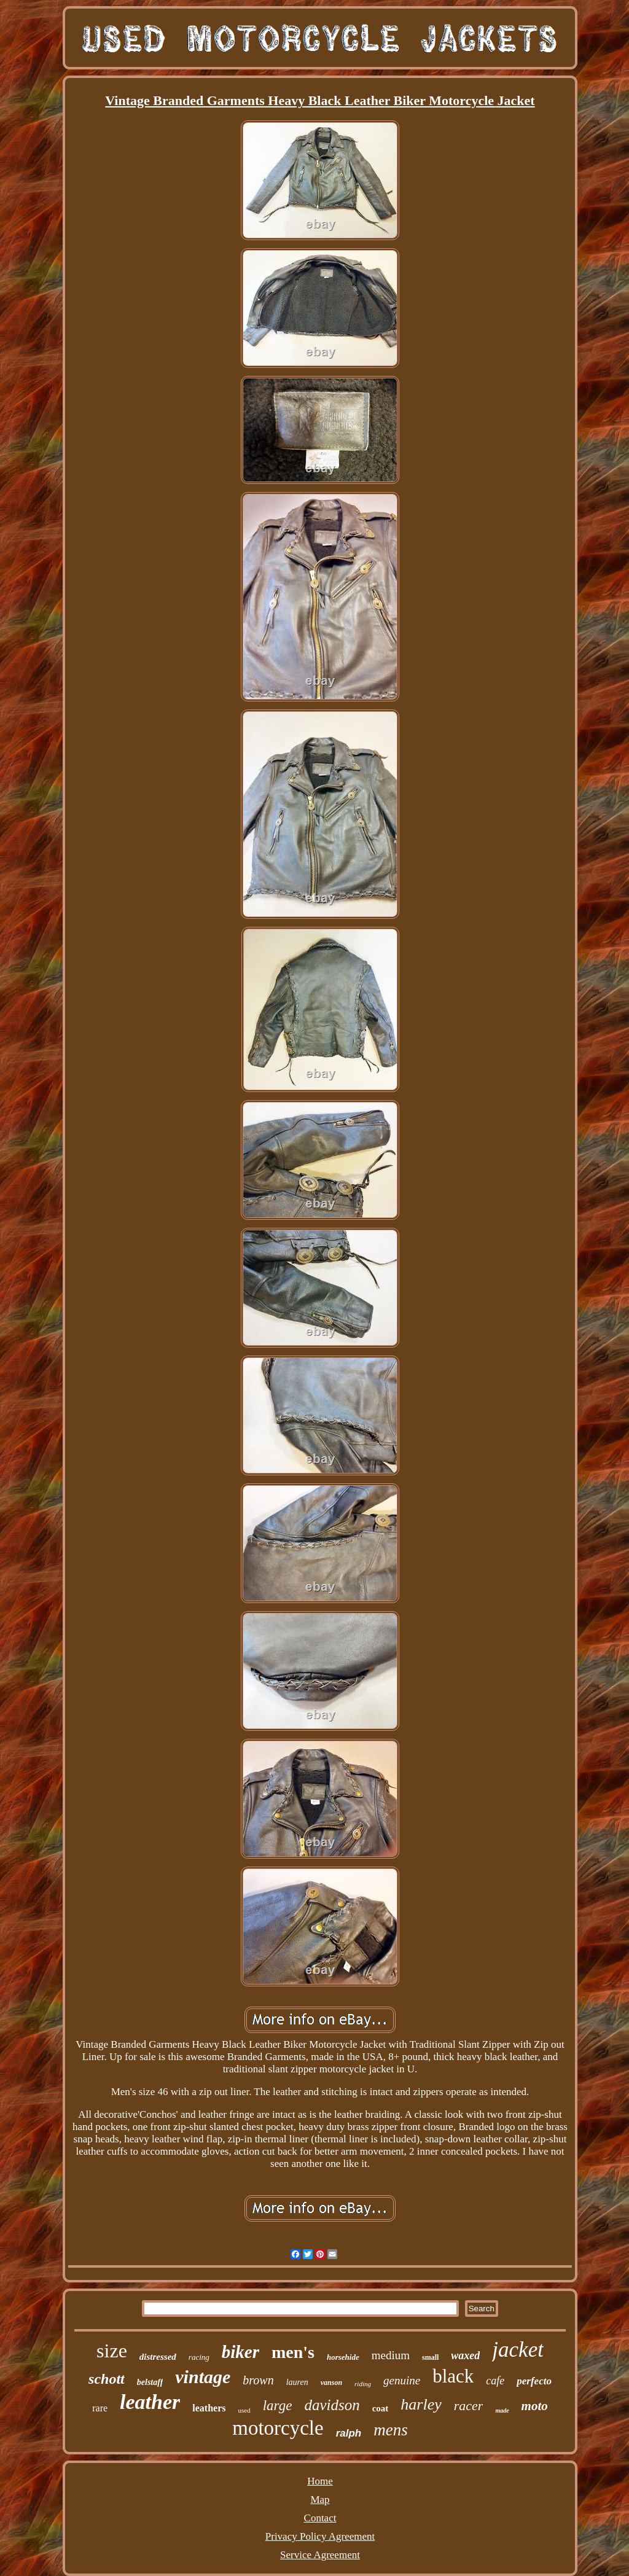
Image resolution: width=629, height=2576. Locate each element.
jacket (518, 2350)
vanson (331, 2382)
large (277, 2405)
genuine (401, 2380)
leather (150, 2402)
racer (468, 2405)
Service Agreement (320, 2555)
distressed (157, 2357)
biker (240, 2352)
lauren (297, 2382)
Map (319, 2499)
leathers (208, 2408)
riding (362, 2383)
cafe (495, 2381)
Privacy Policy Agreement (320, 2536)
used (244, 2410)
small (430, 2357)
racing (199, 2357)
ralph (349, 2433)
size (111, 2351)
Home (320, 2481)
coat (380, 2408)
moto (535, 2405)
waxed (465, 2355)
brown (258, 2380)
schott (106, 2379)
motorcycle (277, 2428)
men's (293, 2352)
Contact (320, 2518)
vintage (202, 2377)
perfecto (534, 2381)
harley (420, 2404)
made (502, 2410)
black (453, 2376)
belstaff (150, 2382)
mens (390, 2430)
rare (99, 2408)
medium (391, 2355)
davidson (331, 2405)
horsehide (343, 2357)
